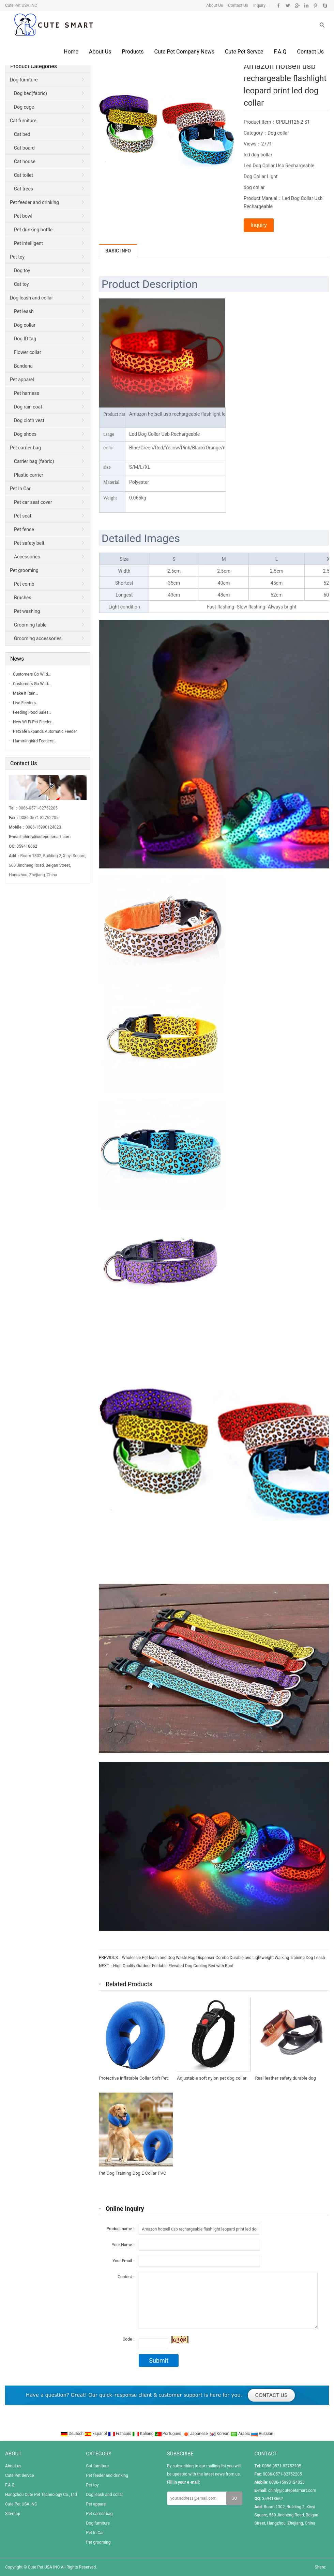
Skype (324, 5)
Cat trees (23, 188)
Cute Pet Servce (244, 51)
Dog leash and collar (31, 297)
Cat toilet (23, 175)
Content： (127, 2276)
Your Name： (124, 2244)
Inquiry (258, 5)
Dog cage (24, 107)
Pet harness (26, 393)
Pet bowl (23, 216)
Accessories (27, 556)
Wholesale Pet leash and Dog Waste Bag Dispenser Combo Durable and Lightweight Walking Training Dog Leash (223, 1957)
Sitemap (12, 2513)
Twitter (288, 5)
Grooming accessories (38, 638)
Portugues (168, 2433)
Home (71, 51)
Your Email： (124, 2260)
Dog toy (22, 270)
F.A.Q (280, 51)
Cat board (24, 148)
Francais (120, 2433)
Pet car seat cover (33, 502)
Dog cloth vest (29, 420)
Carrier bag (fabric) (34, 461)
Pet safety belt (29, 543)
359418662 (26, 846)
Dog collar (278, 133)
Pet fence (24, 529)
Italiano (143, 2433)
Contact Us (237, 5)
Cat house (24, 161)
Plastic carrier (28, 475)
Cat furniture (23, 120)
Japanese (195, 2433)
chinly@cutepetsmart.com (47, 836)
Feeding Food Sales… (32, 712)
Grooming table (30, 625)
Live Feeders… (26, 702)
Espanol (96, 2433)
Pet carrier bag (25, 447)
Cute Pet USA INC (21, 2504)
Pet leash (24, 311)
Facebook (278, 5)
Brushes (22, 597)
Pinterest (315, 5)
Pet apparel (22, 379)
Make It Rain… (25, 693)
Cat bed (22, 134)
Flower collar (27, 352)
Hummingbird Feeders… (34, 741)
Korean (220, 2433)
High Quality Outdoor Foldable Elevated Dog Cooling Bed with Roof (173, 1965)
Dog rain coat (28, 407)
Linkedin (306, 5)
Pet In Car (20, 488)
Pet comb (24, 584)
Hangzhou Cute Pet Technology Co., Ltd (41, 2494)
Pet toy (17, 257)
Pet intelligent (28, 243)
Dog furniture (23, 79)
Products (132, 51)
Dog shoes (25, 434)
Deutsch (73, 2433)
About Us (214, 5)
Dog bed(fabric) (30, 93)
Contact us (310, 51)
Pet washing (27, 611)
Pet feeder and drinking (34, 202)
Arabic (240, 2433)
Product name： (121, 2228)
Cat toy (21, 284)
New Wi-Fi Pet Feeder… (33, 722)
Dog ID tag (25, 338)
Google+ (297, 5)
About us (100, 51)
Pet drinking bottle (33, 229)
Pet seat (22, 516)
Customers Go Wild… (32, 674)
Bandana (23, 366)
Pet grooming (24, 570)
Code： (129, 2339)
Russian (262, 2433)
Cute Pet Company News (184, 51)
